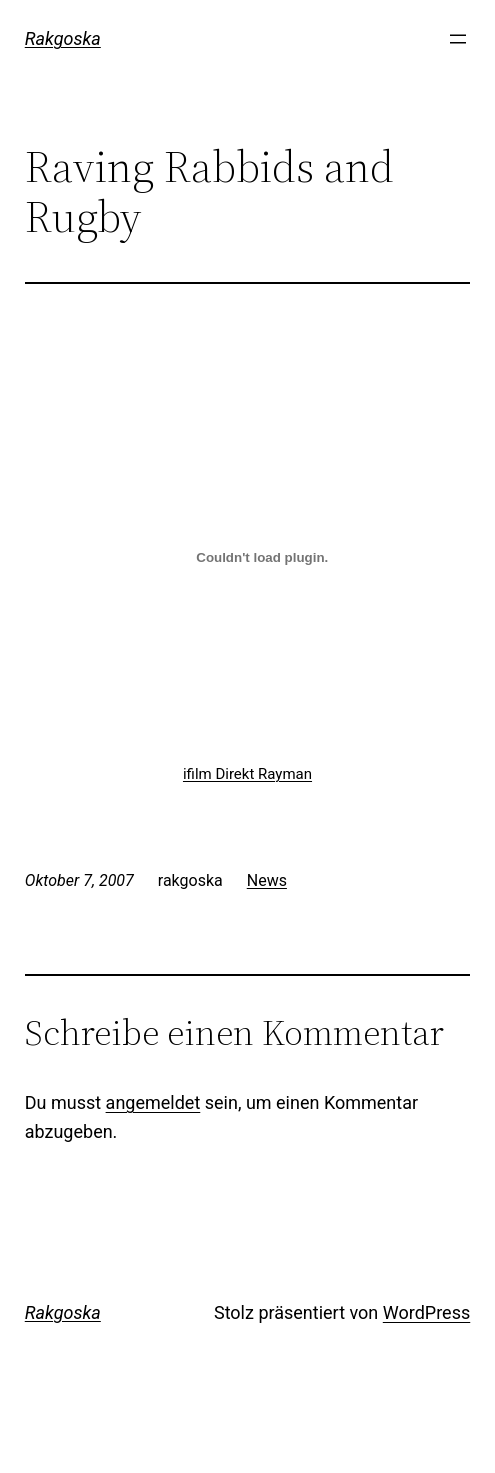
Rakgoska (63, 38)
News (267, 880)
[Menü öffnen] (458, 39)
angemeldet (153, 1102)
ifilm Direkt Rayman (247, 774)
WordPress (426, 1312)
